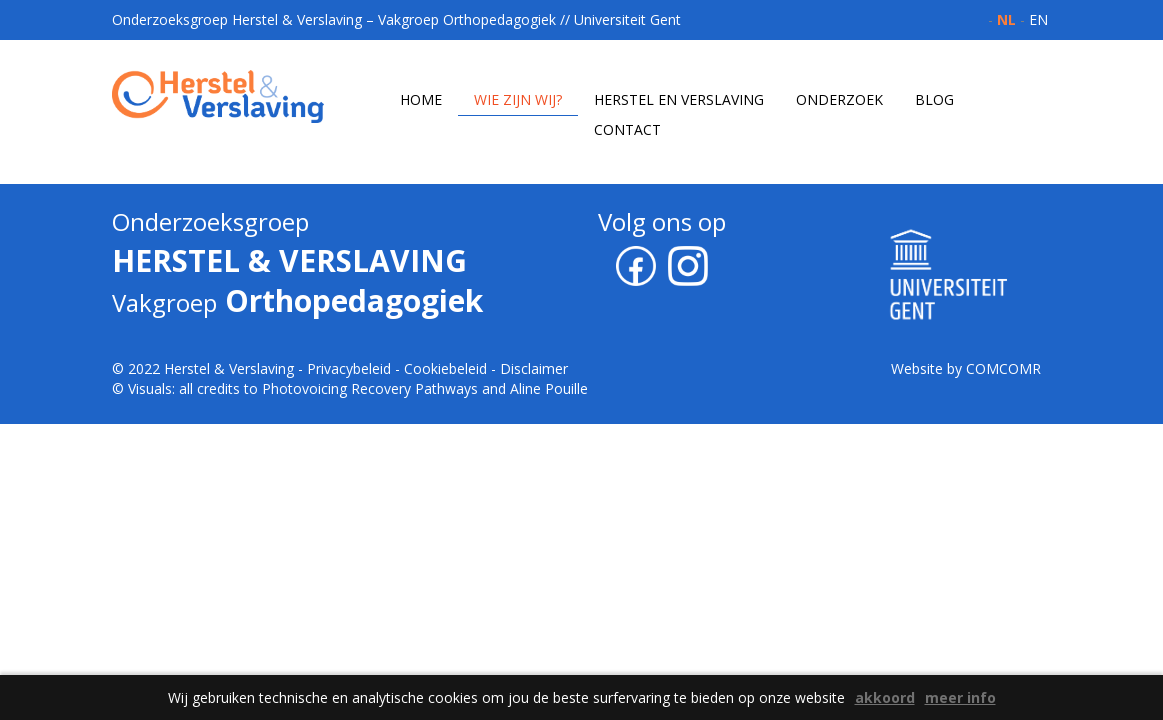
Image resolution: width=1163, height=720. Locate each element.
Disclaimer (534, 368)
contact (627, 129)
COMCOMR (1003, 368)
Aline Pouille (549, 388)
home (421, 99)
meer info (960, 697)
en (1038, 19)
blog (934, 99)
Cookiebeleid (445, 368)
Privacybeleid (349, 368)
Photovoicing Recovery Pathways (370, 388)
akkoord (885, 697)
